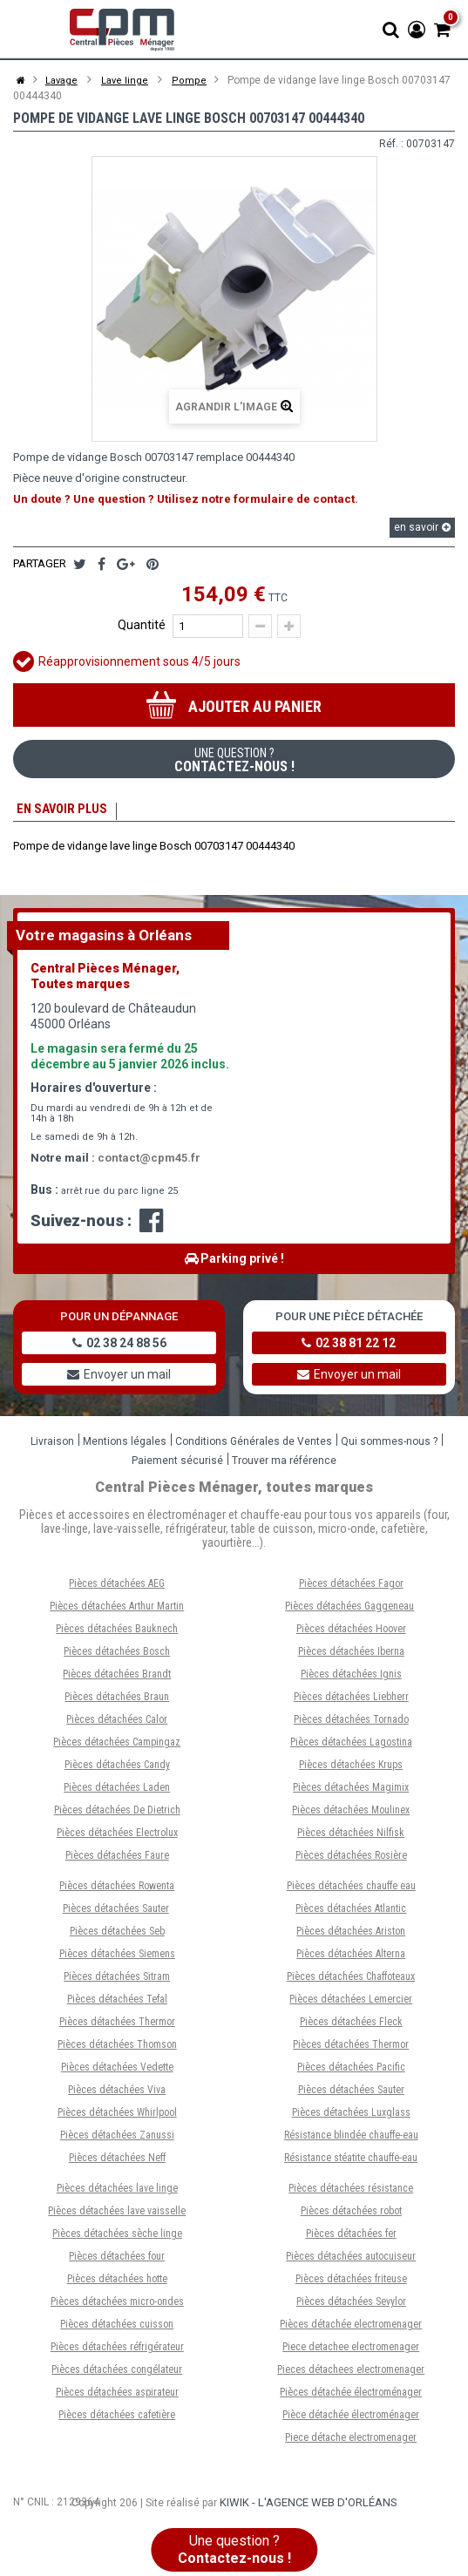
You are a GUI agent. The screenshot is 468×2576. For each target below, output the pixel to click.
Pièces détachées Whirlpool (117, 2117)
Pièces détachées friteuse (351, 2283)
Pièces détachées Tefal (117, 2003)
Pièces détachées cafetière (116, 2419)
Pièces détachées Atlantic (350, 1913)
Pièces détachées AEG (117, 1588)
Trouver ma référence (284, 1465)
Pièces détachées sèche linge (117, 2238)
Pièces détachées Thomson (117, 2049)
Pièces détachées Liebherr (351, 1701)
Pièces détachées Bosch (117, 1656)
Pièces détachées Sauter (116, 1913)
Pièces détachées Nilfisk (350, 1837)
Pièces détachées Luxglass (351, 2117)
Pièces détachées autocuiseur (351, 2260)
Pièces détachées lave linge (117, 2192)
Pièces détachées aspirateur (117, 2396)
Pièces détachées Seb (117, 1935)
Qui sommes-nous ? (389, 1446)
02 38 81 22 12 (349, 1347)
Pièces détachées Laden (117, 1792)
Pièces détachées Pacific (351, 2071)
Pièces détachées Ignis (351, 1678)
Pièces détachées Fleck (351, 2026)
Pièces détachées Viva (117, 2094)
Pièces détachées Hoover (351, 1633)
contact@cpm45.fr (149, 1162)
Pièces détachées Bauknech (117, 1633)
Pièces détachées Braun (116, 1701)
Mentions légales (124, 1446)
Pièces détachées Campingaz (116, 1746)
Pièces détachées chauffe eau (351, 1890)
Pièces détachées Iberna (351, 1656)
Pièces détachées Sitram (117, 1981)
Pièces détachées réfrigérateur (117, 2351)
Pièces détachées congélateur (116, 2374)
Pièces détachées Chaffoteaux (351, 1981)
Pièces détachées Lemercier (350, 2003)
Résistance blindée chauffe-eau (351, 2139)
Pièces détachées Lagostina (351, 1746)
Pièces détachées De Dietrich (117, 1814)
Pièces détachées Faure (117, 1860)
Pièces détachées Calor (116, 1724)
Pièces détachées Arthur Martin (117, 1610)
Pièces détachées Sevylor (351, 2306)
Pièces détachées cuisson (116, 2328)
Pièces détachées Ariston (350, 1935)
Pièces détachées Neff (117, 2162)
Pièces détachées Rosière (351, 1860)
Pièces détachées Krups (351, 1769)
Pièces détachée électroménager (351, 2396)
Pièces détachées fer (351, 2238)
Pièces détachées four (117, 2260)
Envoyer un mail (119, 1379)
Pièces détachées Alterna (350, 1958)
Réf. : (391, 144)
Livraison (52, 1446)
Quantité (142, 625)
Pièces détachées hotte (117, 2283)
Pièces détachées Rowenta (116, 1890)
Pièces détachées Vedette (117, 2071)
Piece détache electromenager (351, 2442)
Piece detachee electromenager (350, 2351)
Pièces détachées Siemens (117, 1958)
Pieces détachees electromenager (350, 2374)
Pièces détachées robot (351, 2215)
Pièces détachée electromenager (351, 2328)
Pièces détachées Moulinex (351, 1814)
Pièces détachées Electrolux (117, 1837)
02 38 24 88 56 (119, 1347)
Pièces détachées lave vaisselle (117, 2215)
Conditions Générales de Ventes (253, 1446)
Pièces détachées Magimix (351, 1792)
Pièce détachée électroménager (350, 2419)
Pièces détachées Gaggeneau (349, 1610)
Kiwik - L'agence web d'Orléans (308, 2506)
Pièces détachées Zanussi (117, 2139)
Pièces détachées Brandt (117, 1678)
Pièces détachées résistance (350, 2192)
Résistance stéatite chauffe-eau (350, 2162)
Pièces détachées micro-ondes (117, 2306)
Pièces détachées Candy (117, 1769)
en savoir (422, 527)
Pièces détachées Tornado (351, 1724)
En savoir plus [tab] (59, 811)
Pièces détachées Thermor (117, 2026)
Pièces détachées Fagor (351, 1588)
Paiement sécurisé (177, 1465)
